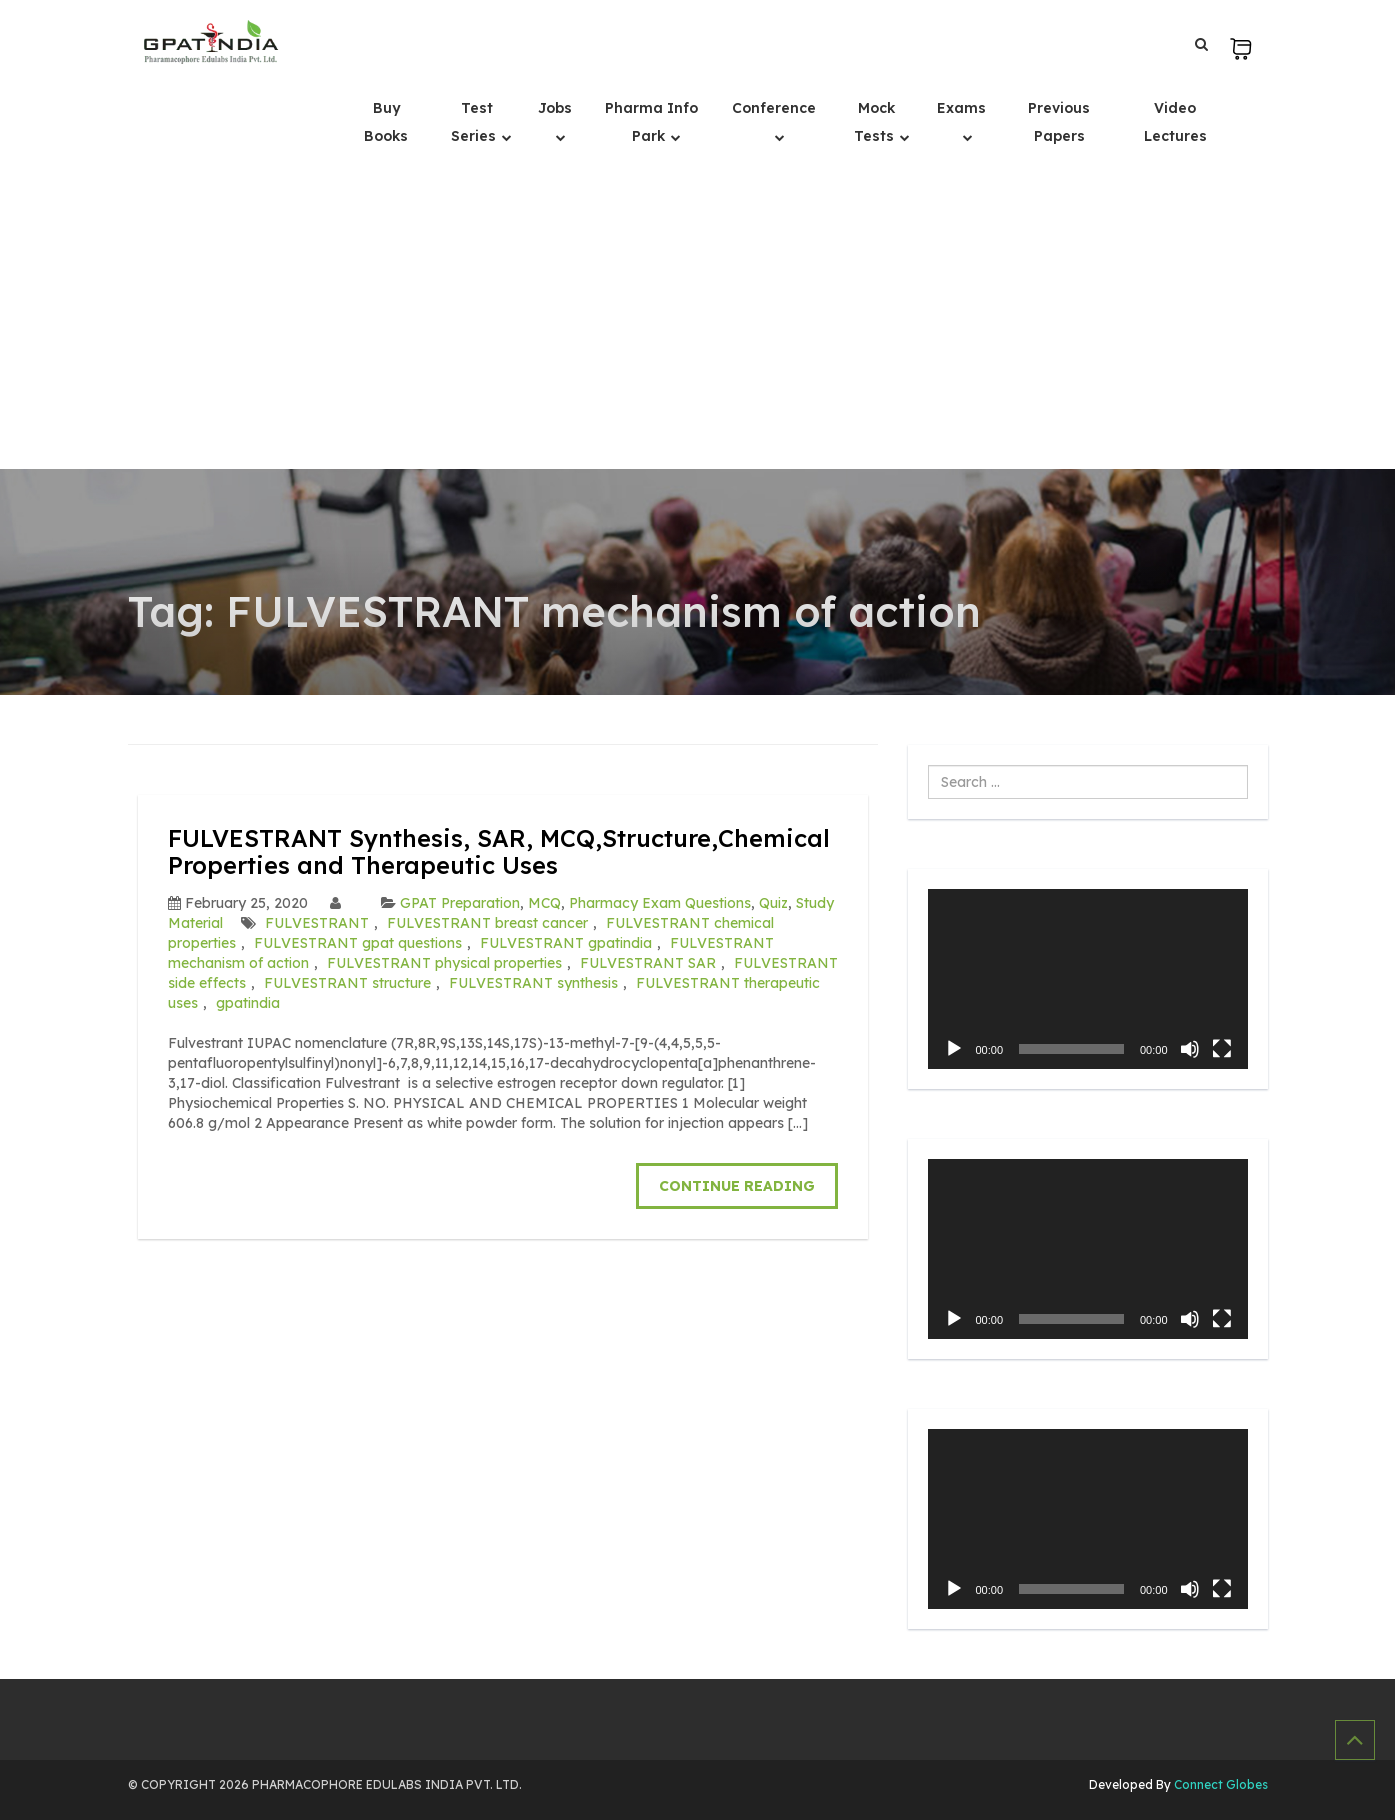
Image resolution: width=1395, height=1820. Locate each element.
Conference (774, 108)
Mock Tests (876, 122)
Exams (961, 108)
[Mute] (1190, 1049)
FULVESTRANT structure (347, 983)
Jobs (555, 108)
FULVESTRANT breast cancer (487, 923)
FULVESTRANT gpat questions (358, 943)
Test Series (475, 122)
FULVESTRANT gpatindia (566, 943)
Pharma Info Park (651, 122)
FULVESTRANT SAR (648, 963)
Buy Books (386, 122)
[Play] (954, 1049)
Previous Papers (1059, 122)
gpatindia (248, 1003)
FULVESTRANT (317, 923)
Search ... (928, 765)
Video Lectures (1175, 122)
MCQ (544, 903)
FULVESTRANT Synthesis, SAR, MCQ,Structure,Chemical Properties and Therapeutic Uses (499, 851)
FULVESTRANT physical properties (444, 963)
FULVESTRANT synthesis (533, 983)
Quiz (773, 903)
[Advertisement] (698, 319)
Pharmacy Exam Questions (660, 903)
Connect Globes (1219, 1784)
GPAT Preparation (460, 903)
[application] (1088, 979)
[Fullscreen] (1222, 1049)
